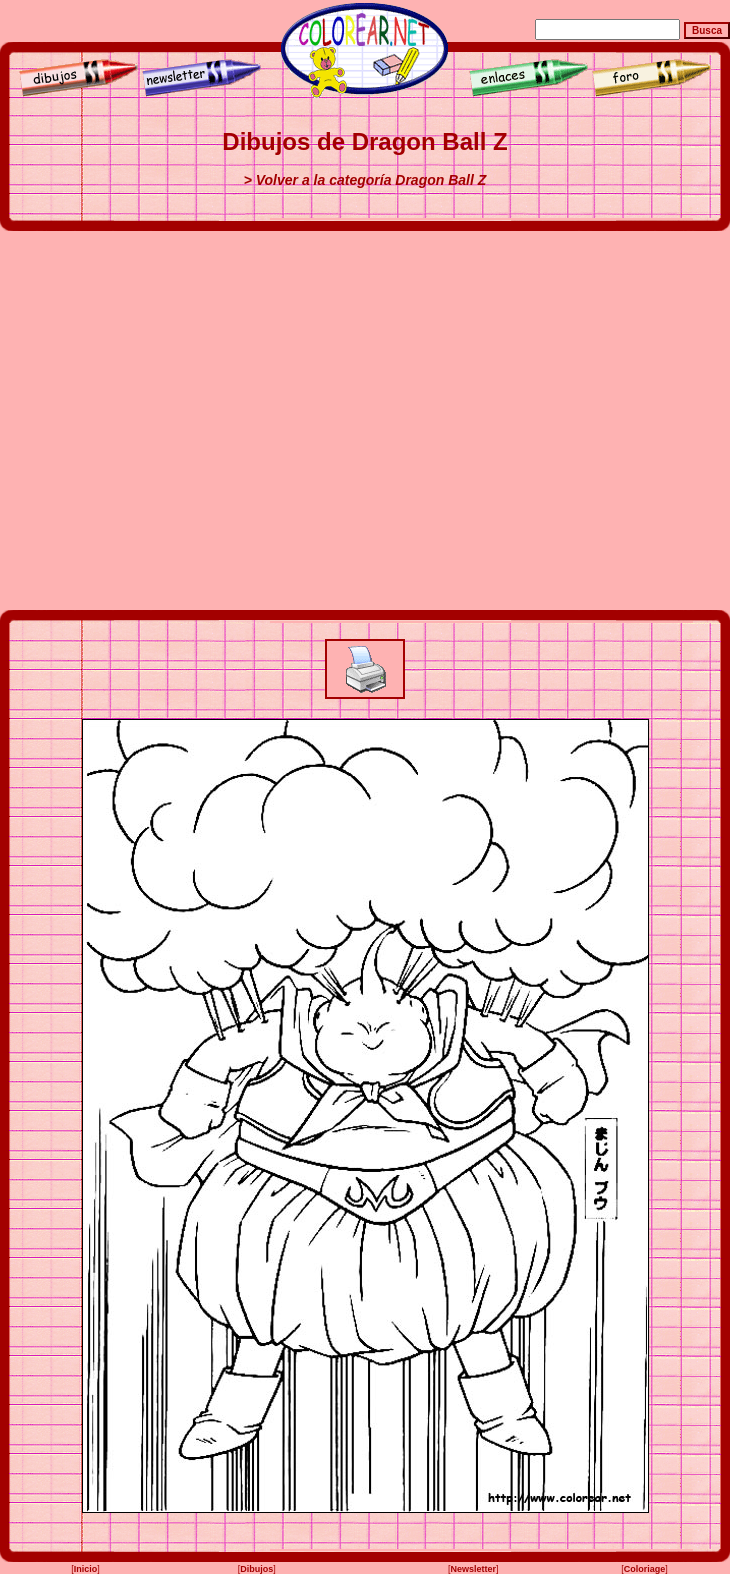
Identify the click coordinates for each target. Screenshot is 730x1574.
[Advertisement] (187, 420)
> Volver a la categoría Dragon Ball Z (365, 180)
